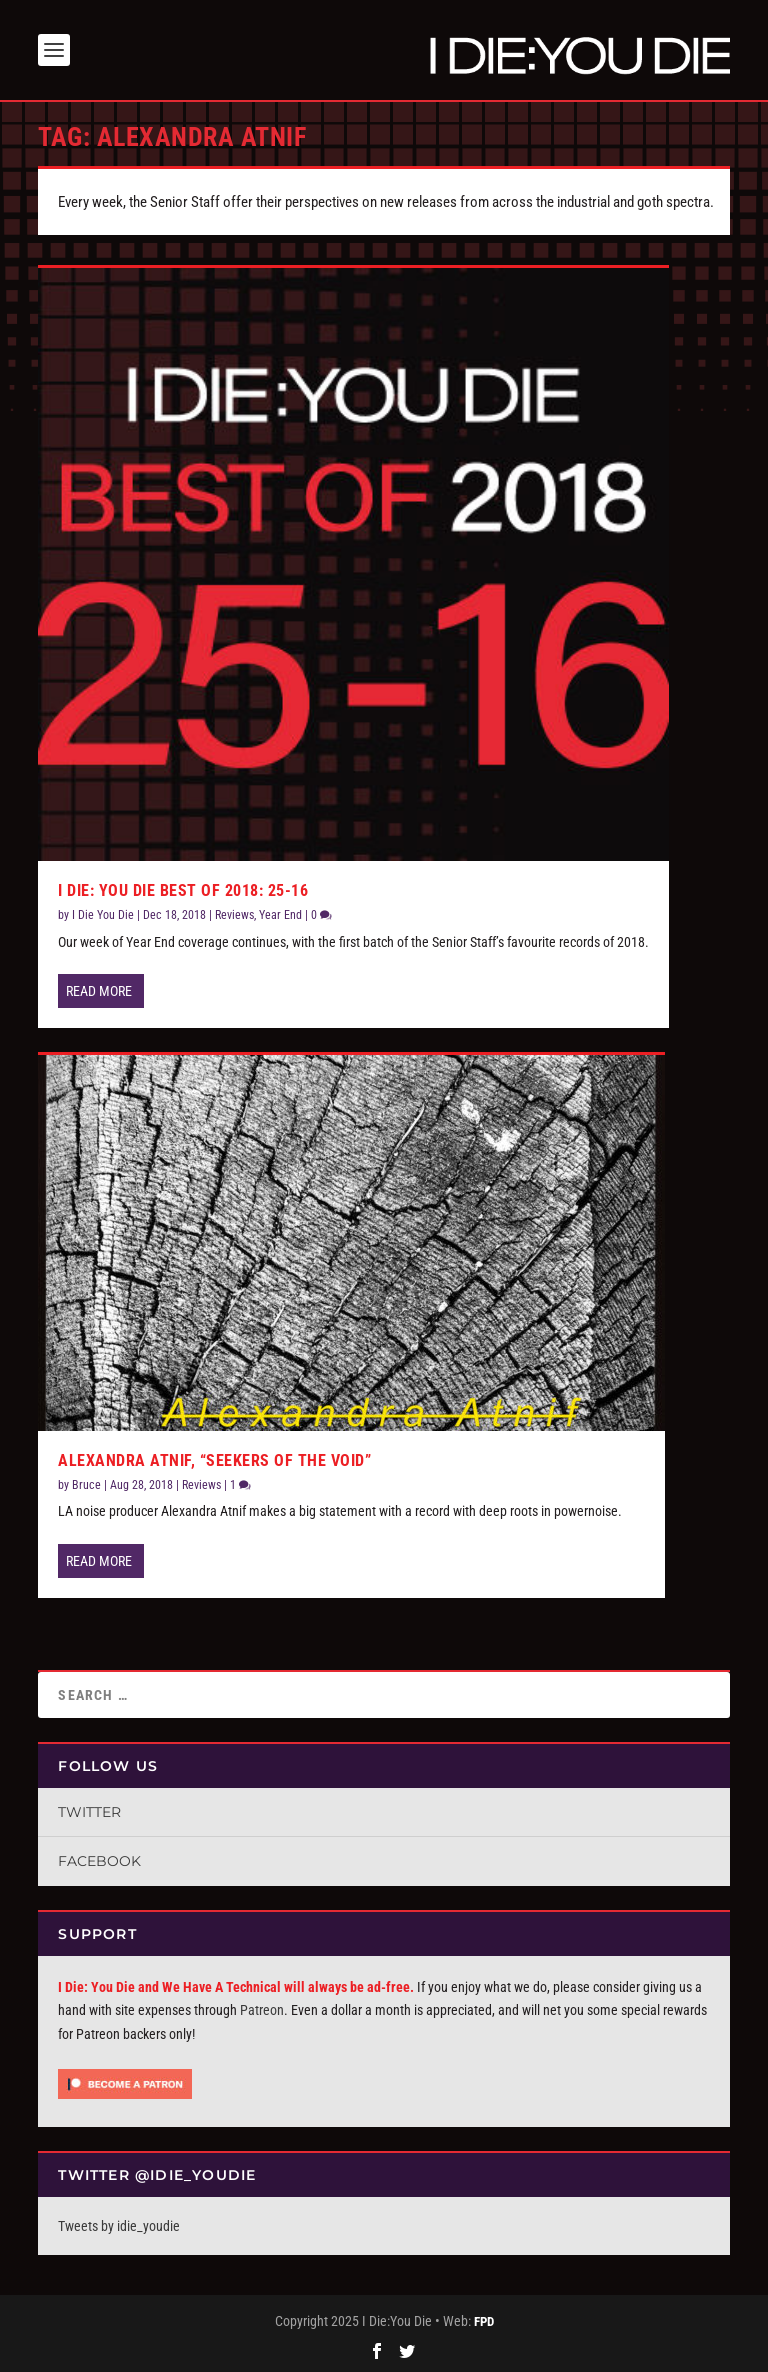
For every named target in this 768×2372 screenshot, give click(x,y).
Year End (280, 915)
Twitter (89, 1812)
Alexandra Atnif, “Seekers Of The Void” (214, 1460)
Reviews (234, 915)
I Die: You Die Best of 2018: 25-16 (183, 890)
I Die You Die (103, 915)
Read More (99, 991)
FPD (484, 2321)
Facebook (99, 1861)
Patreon (262, 2010)
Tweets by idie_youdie (119, 2226)
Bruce (86, 1485)
